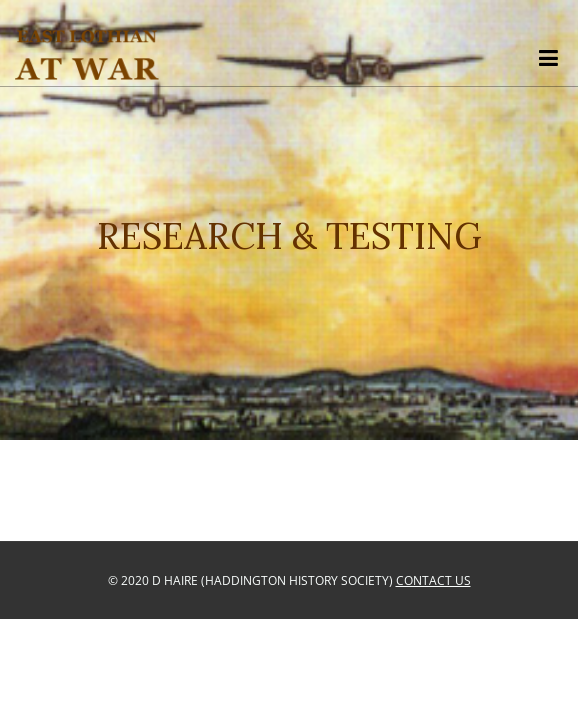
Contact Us (433, 580)
